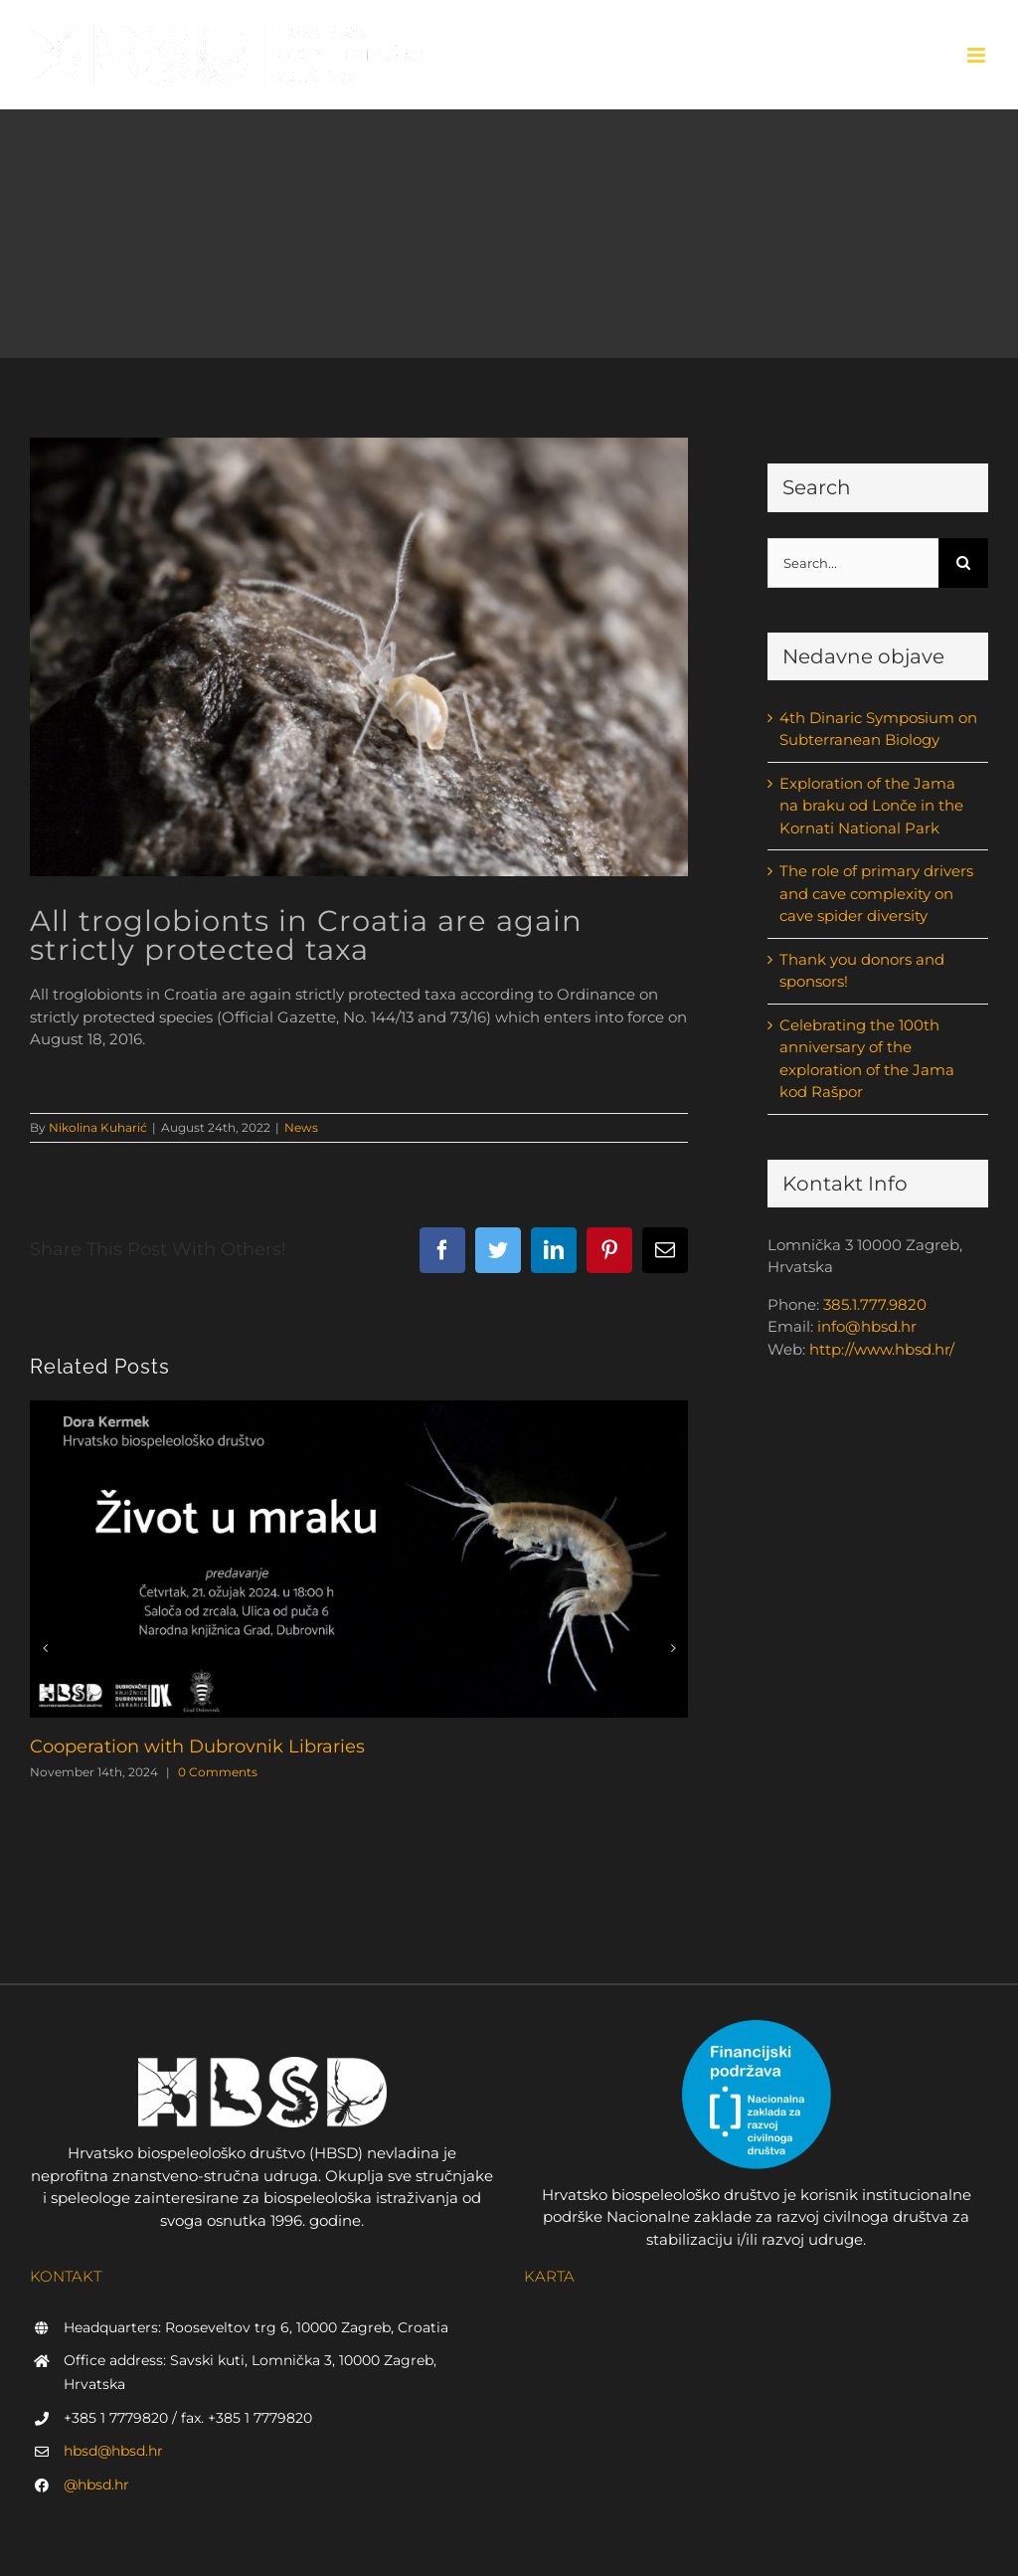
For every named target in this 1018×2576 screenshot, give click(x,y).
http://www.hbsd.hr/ (881, 1349)
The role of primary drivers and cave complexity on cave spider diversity (876, 893)
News (301, 1127)
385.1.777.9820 (875, 1304)
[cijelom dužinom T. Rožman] (359, 657)
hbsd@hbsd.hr (113, 2451)
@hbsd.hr (96, 2484)
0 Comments (217, 1771)
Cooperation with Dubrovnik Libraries (197, 1746)
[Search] (963, 563)
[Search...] (852, 563)
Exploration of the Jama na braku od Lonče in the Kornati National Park (871, 805)
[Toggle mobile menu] (977, 55)
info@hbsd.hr (867, 1326)
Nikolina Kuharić (98, 1127)
